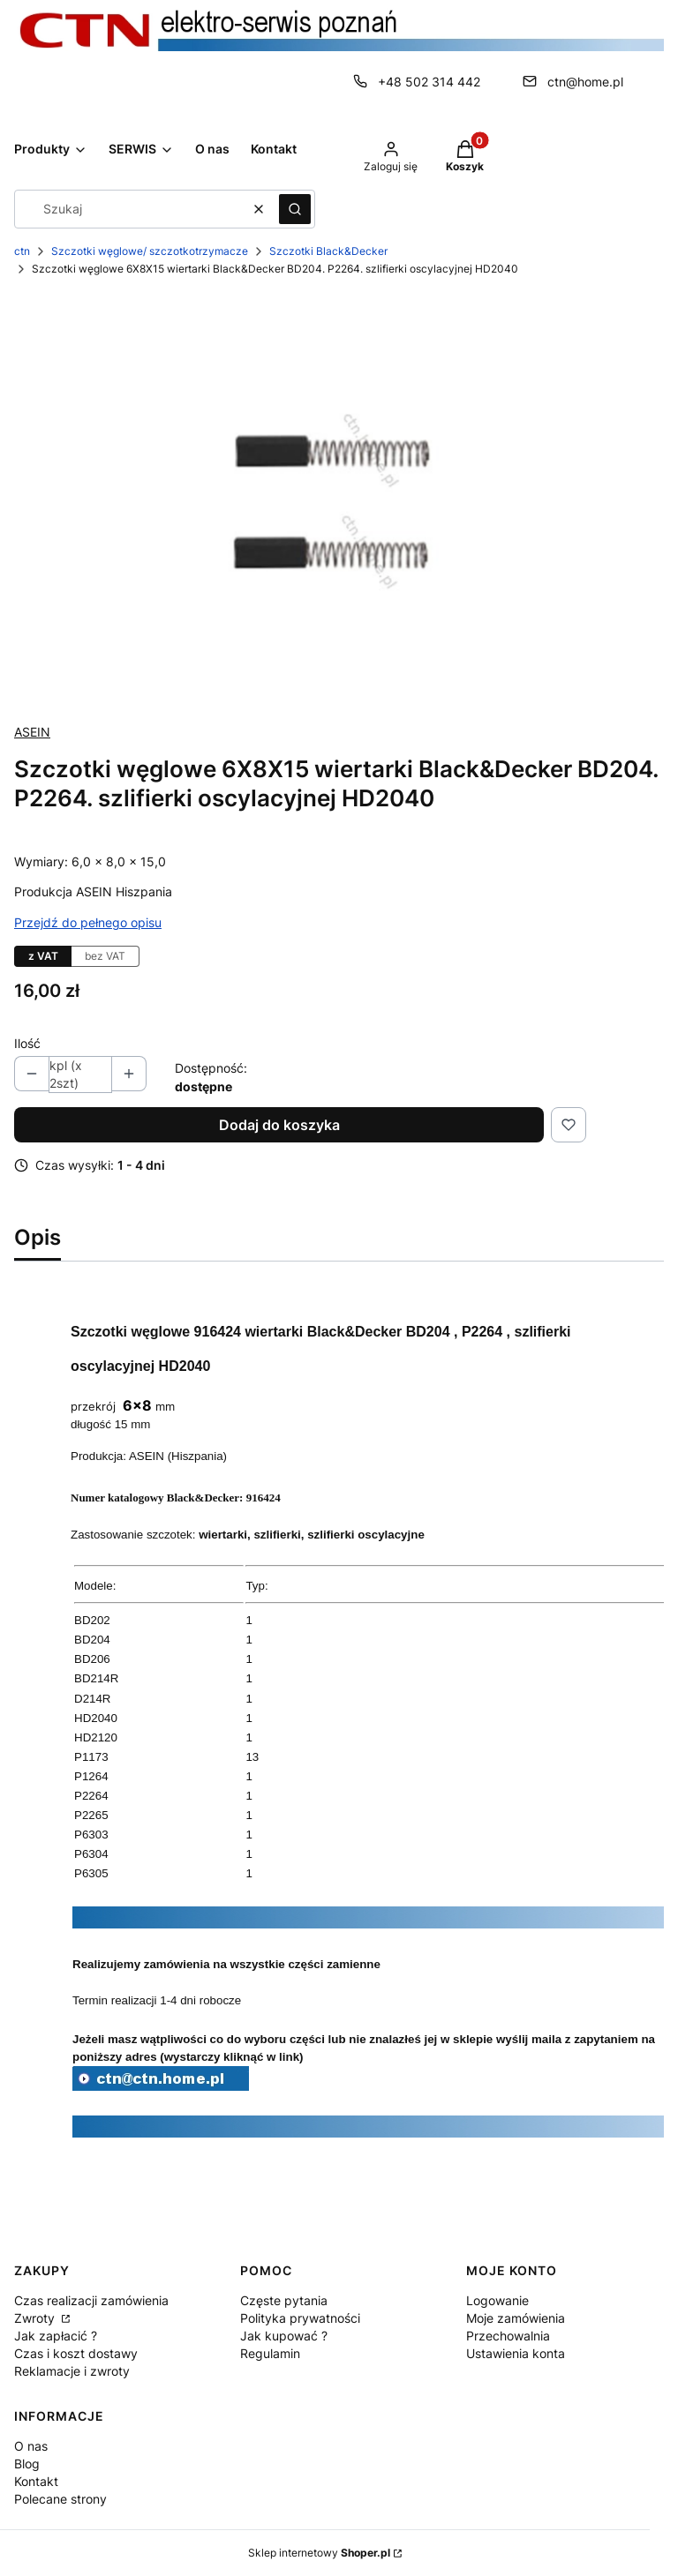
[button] (295, 209)
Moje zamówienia (515, 2317)
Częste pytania (284, 2300)
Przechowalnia (508, 2335)
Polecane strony (60, 2498)
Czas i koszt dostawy (76, 2353)
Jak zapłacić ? (55, 2335)
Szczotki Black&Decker (328, 251)
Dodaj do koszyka (279, 1125)
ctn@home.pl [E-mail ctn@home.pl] (585, 81)
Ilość (27, 1043)
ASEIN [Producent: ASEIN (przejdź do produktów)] (32, 731)
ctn (22, 251)
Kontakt (36, 2481)
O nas (31, 2445)
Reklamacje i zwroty (72, 2370)
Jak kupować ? (284, 2335)
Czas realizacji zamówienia (91, 2300)
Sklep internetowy (319, 2552)
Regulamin (270, 2353)
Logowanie (497, 2300)
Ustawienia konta (515, 2353)
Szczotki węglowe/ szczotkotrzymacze (149, 251)
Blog (27, 2463)
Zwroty (36, 2317)
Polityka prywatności (300, 2317)
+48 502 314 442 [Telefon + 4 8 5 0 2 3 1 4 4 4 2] (429, 81)
